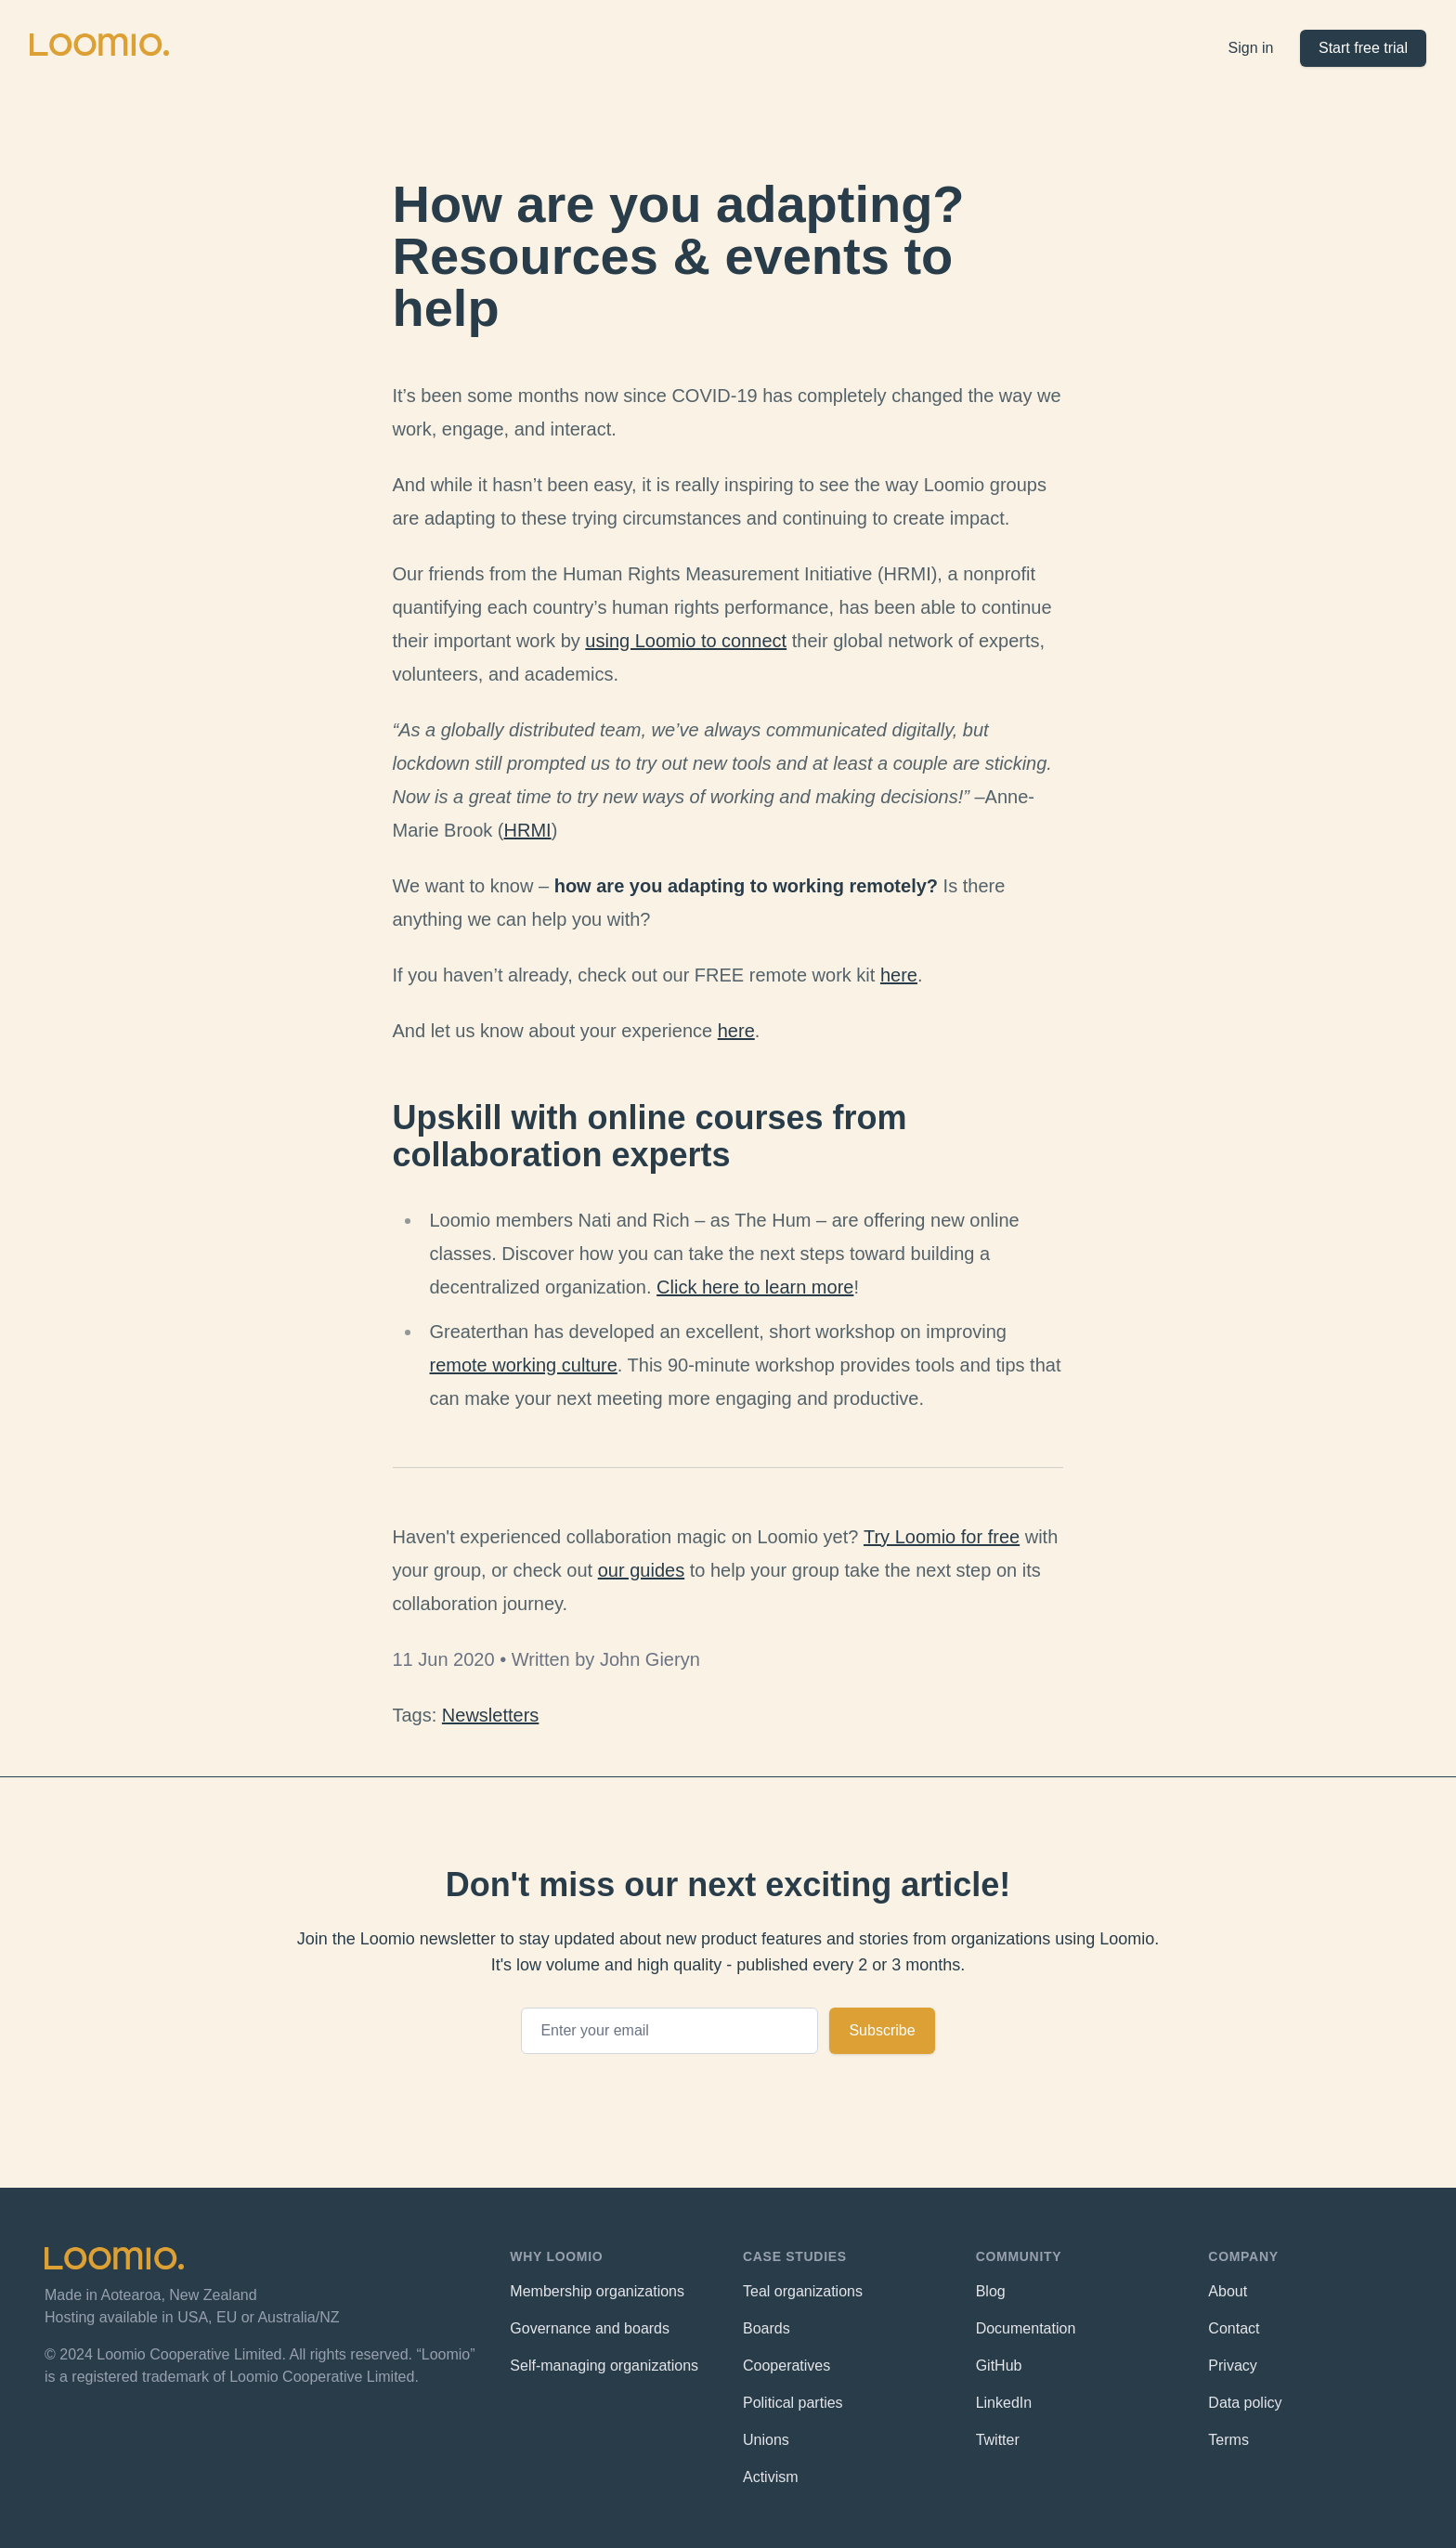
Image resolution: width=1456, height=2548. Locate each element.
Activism (771, 2477)
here (898, 975)
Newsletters (490, 1715)
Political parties (793, 2403)
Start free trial (1363, 48)
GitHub (999, 2365)
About (1227, 2291)
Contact (1233, 2328)
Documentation (1026, 2328)
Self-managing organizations (604, 2365)
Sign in (1251, 48)
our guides (641, 1570)
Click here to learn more (754, 1287)
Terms (1228, 2440)
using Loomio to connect (685, 640)
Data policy (1244, 2403)
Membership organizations (597, 2291)
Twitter (998, 2440)
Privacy (1232, 2365)
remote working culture (524, 1365)
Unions (766, 2440)
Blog (991, 2291)
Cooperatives (786, 2365)
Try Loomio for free (942, 1537)
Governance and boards (590, 2328)
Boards (766, 2328)
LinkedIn (1004, 2403)
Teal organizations (803, 2291)
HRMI (528, 830)
